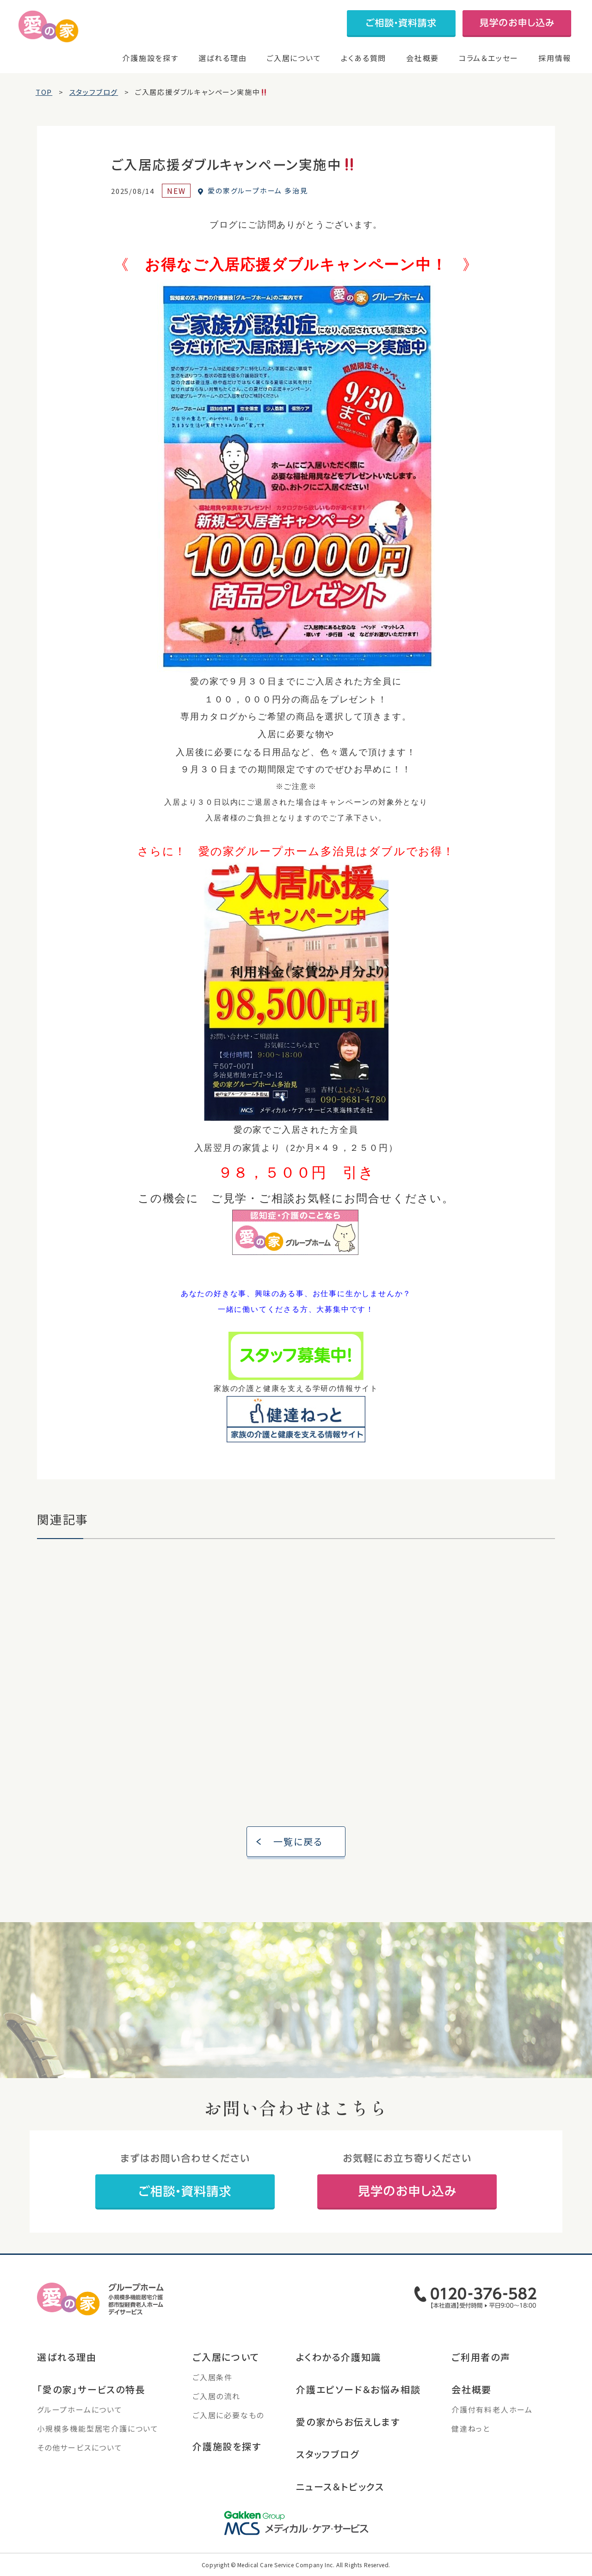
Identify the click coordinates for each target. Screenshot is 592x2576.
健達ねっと (470, 2434)
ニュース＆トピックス (340, 2493)
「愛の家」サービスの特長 (91, 2395)
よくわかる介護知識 (338, 2363)
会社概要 (422, 57)
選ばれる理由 (222, 57)
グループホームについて (80, 2415)
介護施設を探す (150, 57)
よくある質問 (363, 57)
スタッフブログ (327, 2460)
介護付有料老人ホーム (492, 2415)
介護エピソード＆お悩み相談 (358, 2395)
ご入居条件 (212, 2383)
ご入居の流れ (216, 2402)
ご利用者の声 (481, 2363)
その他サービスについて (80, 2453)
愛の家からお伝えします (348, 2428)
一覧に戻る (298, 1848)
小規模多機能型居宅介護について (98, 2434)
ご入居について (293, 57)
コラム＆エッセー (488, 57)
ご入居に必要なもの (228, 2421)
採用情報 (554, 57)
